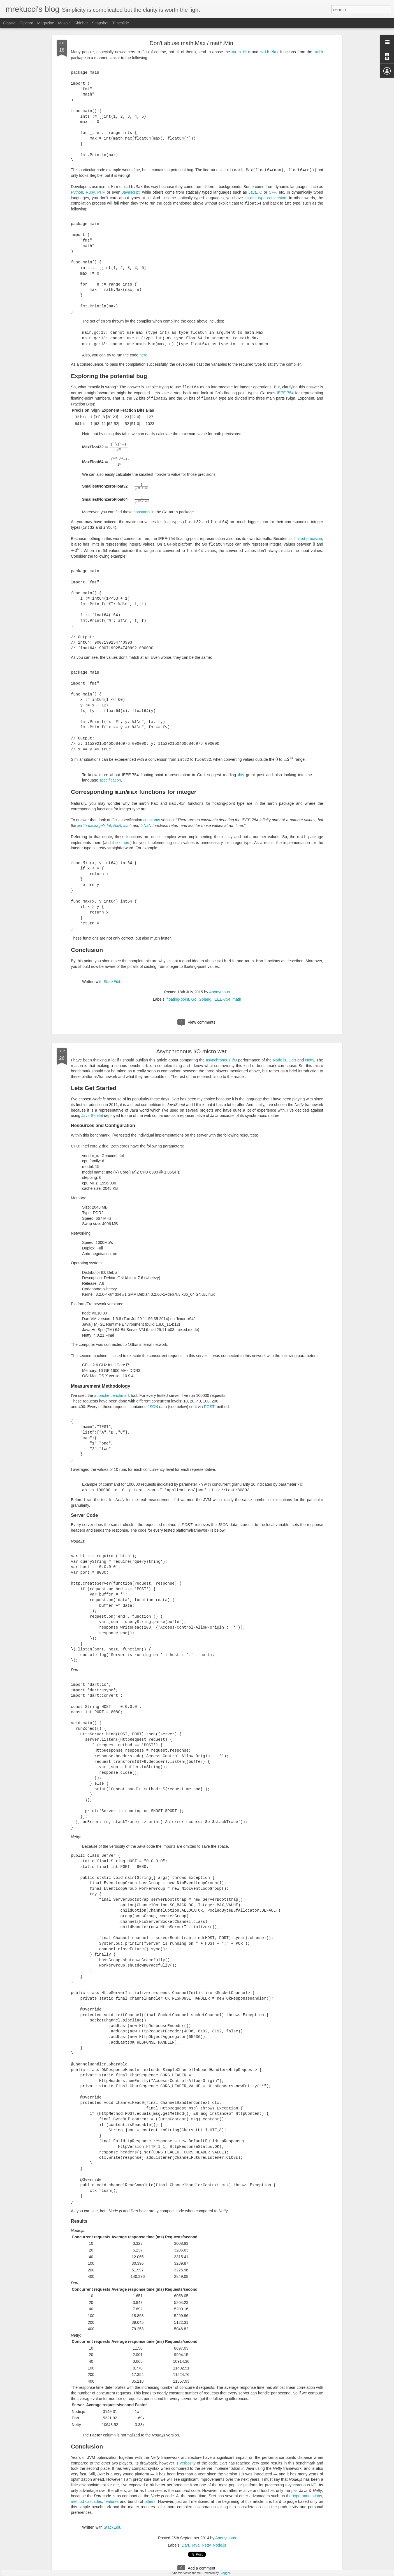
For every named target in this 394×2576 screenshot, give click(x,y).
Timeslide (120, 23)
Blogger (225, 2573)
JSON (153, 1405)
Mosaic (64, 23)
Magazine (45, 23)
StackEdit (112, 980)
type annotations (307, 2494)
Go (144, 52)
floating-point (177, 998)
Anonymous (219, 991)
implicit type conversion (265, 198)
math (237, 998)
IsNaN (145, 824)
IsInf (127, 824)
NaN (117, 824)
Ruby (90, 192)
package (90, 824)
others (124, 841)
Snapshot (100, 23)
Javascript (131, 192)
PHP (101, 192)
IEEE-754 (285, 393)
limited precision (308, 538)
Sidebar (81, 23)
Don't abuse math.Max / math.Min (191, 43)
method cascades (86, 2500)
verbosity (188, 2462)
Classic (9, 23)
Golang (205, 998)
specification (110, 779)
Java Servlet (92, 1114)
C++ (272, 192)
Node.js (279, 1059)
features (112, 2500)
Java (253, 192)
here (143, 355)
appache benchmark (112, 1394)
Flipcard (26, 23)
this (241, 774)
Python (77, 192)
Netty (309, 1059)
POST (209, 1405)
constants (142, 512)
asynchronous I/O (221, 1059)
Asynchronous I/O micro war (191, 1050)
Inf (109, 824)
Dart (292, 1059)
